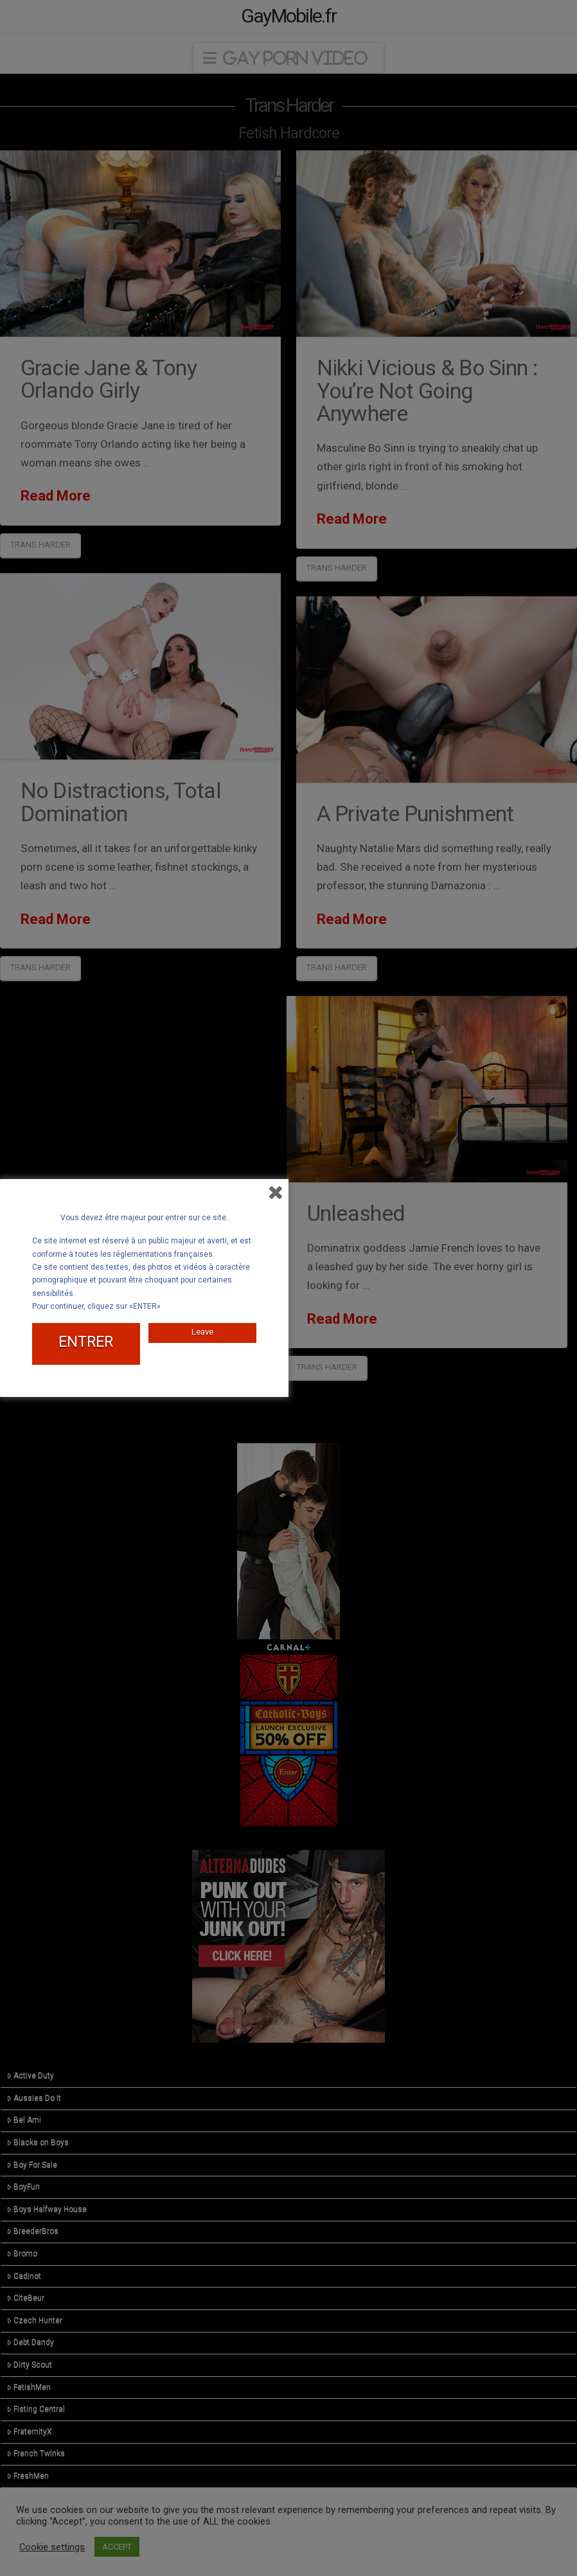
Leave (202, 1332)
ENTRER (85, 1342)
